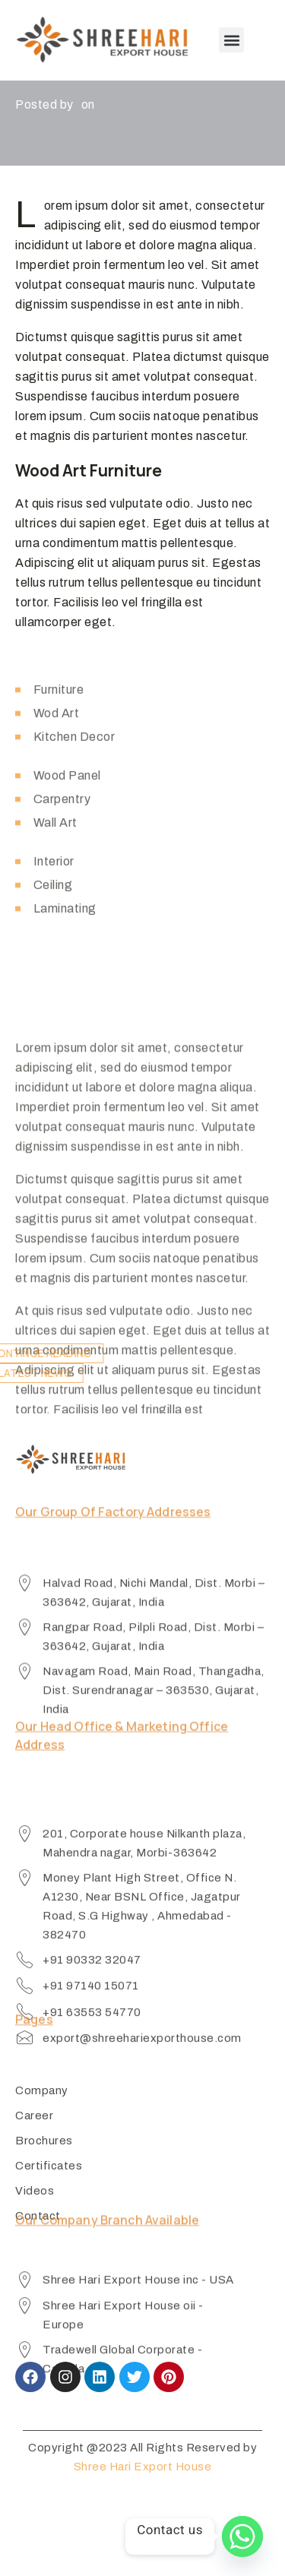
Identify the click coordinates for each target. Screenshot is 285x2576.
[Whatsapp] (242, 2536)
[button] (231, 39)
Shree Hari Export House (143, 2466)
